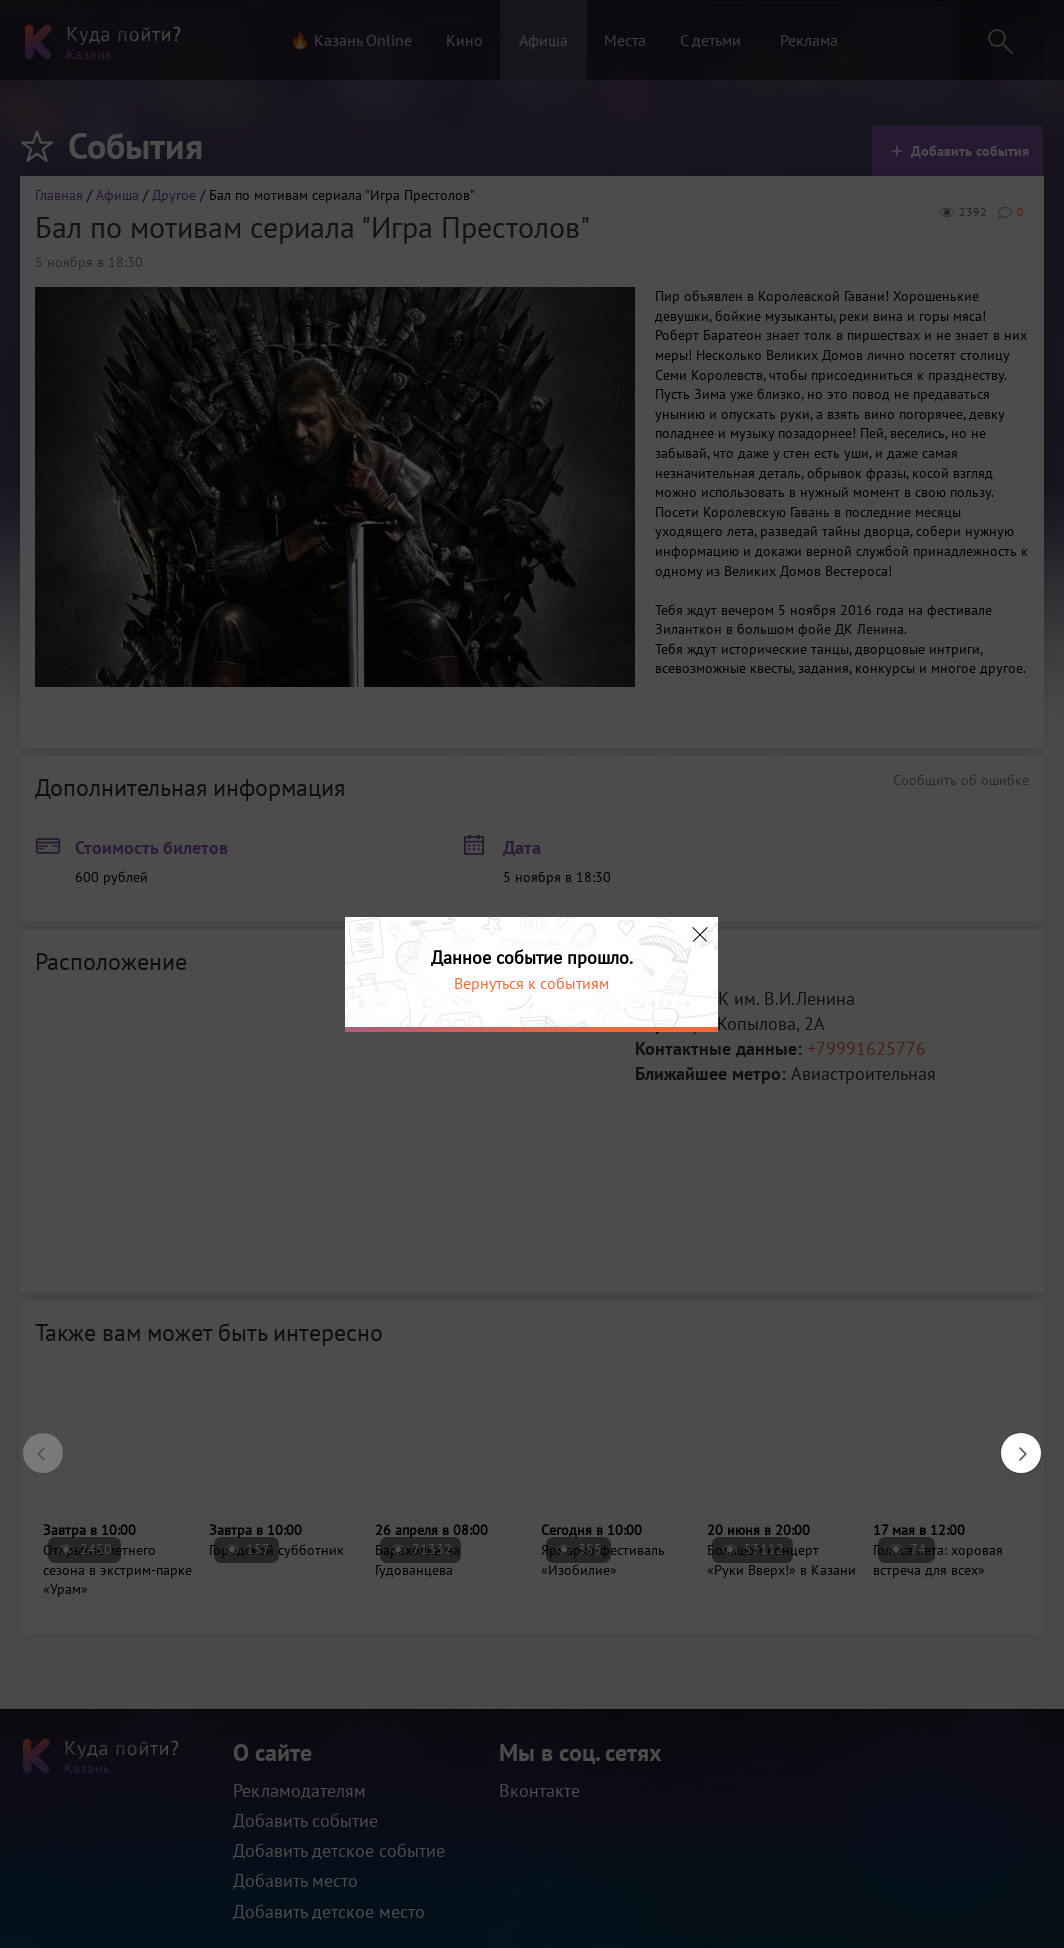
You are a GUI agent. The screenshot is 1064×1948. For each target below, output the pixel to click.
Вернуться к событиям (531, 983)
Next (1011, 1443)
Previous (33, 1443)
